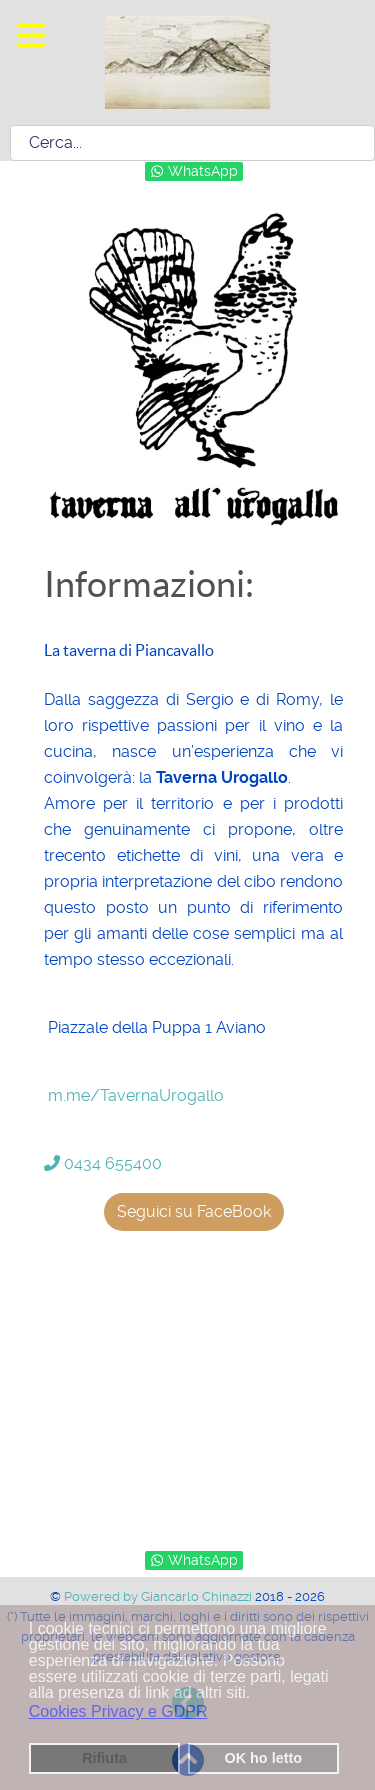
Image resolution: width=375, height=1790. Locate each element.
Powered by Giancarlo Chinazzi (159, 1596)
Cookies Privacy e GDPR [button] (118, 1711)
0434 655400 (103, 1163)
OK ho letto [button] (263, 1758)
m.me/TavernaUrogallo (136, 1095)
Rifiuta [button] (104, 1758)
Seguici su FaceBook (194, 1211)
